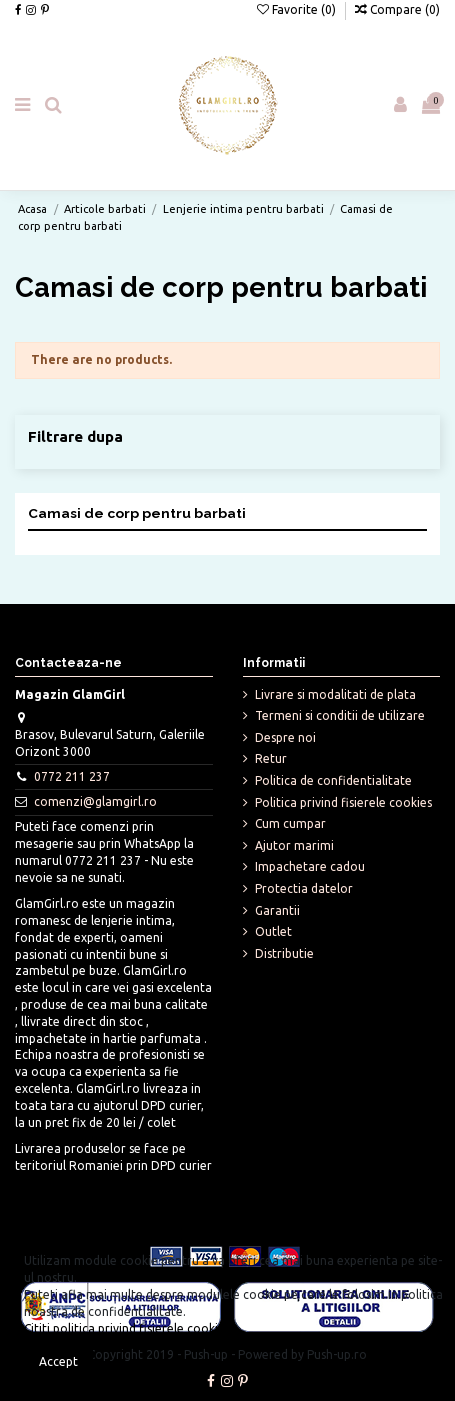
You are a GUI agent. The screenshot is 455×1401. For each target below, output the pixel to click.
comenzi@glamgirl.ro (95, 801)
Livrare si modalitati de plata (335, 694)
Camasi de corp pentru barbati (137, 513)
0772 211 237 (72, 776)
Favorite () (298, 9)
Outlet (273, 931)
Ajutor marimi (294, 845)
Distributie (284, 953)
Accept (58, 1361)
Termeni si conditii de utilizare (340, 715)
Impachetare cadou (310, 866)
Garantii (277, 910)
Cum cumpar (290, 823)
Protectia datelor (304, 888)
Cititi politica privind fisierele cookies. (128, 1328)
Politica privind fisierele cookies (343, 802)
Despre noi (285, 737)
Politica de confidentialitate (333, 780)
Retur (271, 758)
